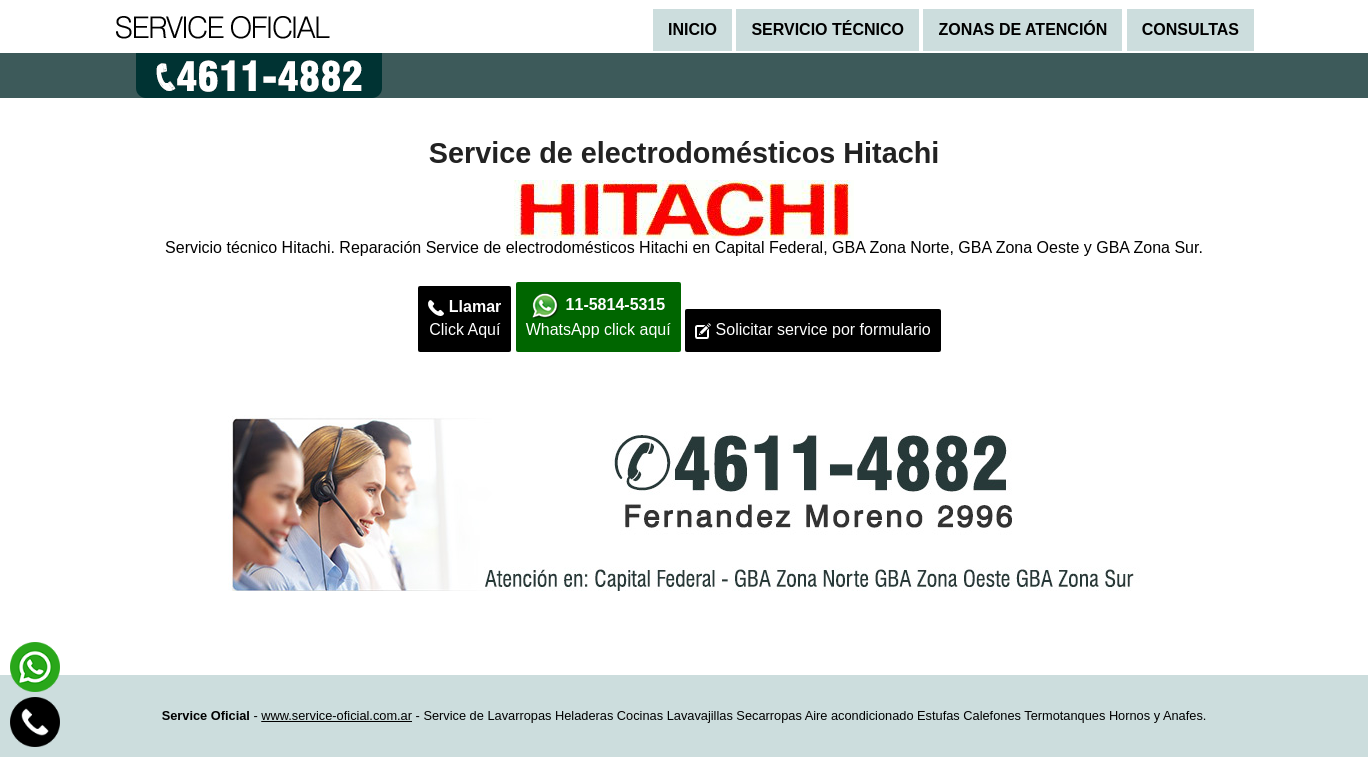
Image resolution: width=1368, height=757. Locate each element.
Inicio (692, 29)
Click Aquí (464, 318)
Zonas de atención (1022, 29)
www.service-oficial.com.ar (336, 715)
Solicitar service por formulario (813, 330)
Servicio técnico (827, 29)
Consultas (1190, 29)
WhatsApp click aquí (598, 315)
